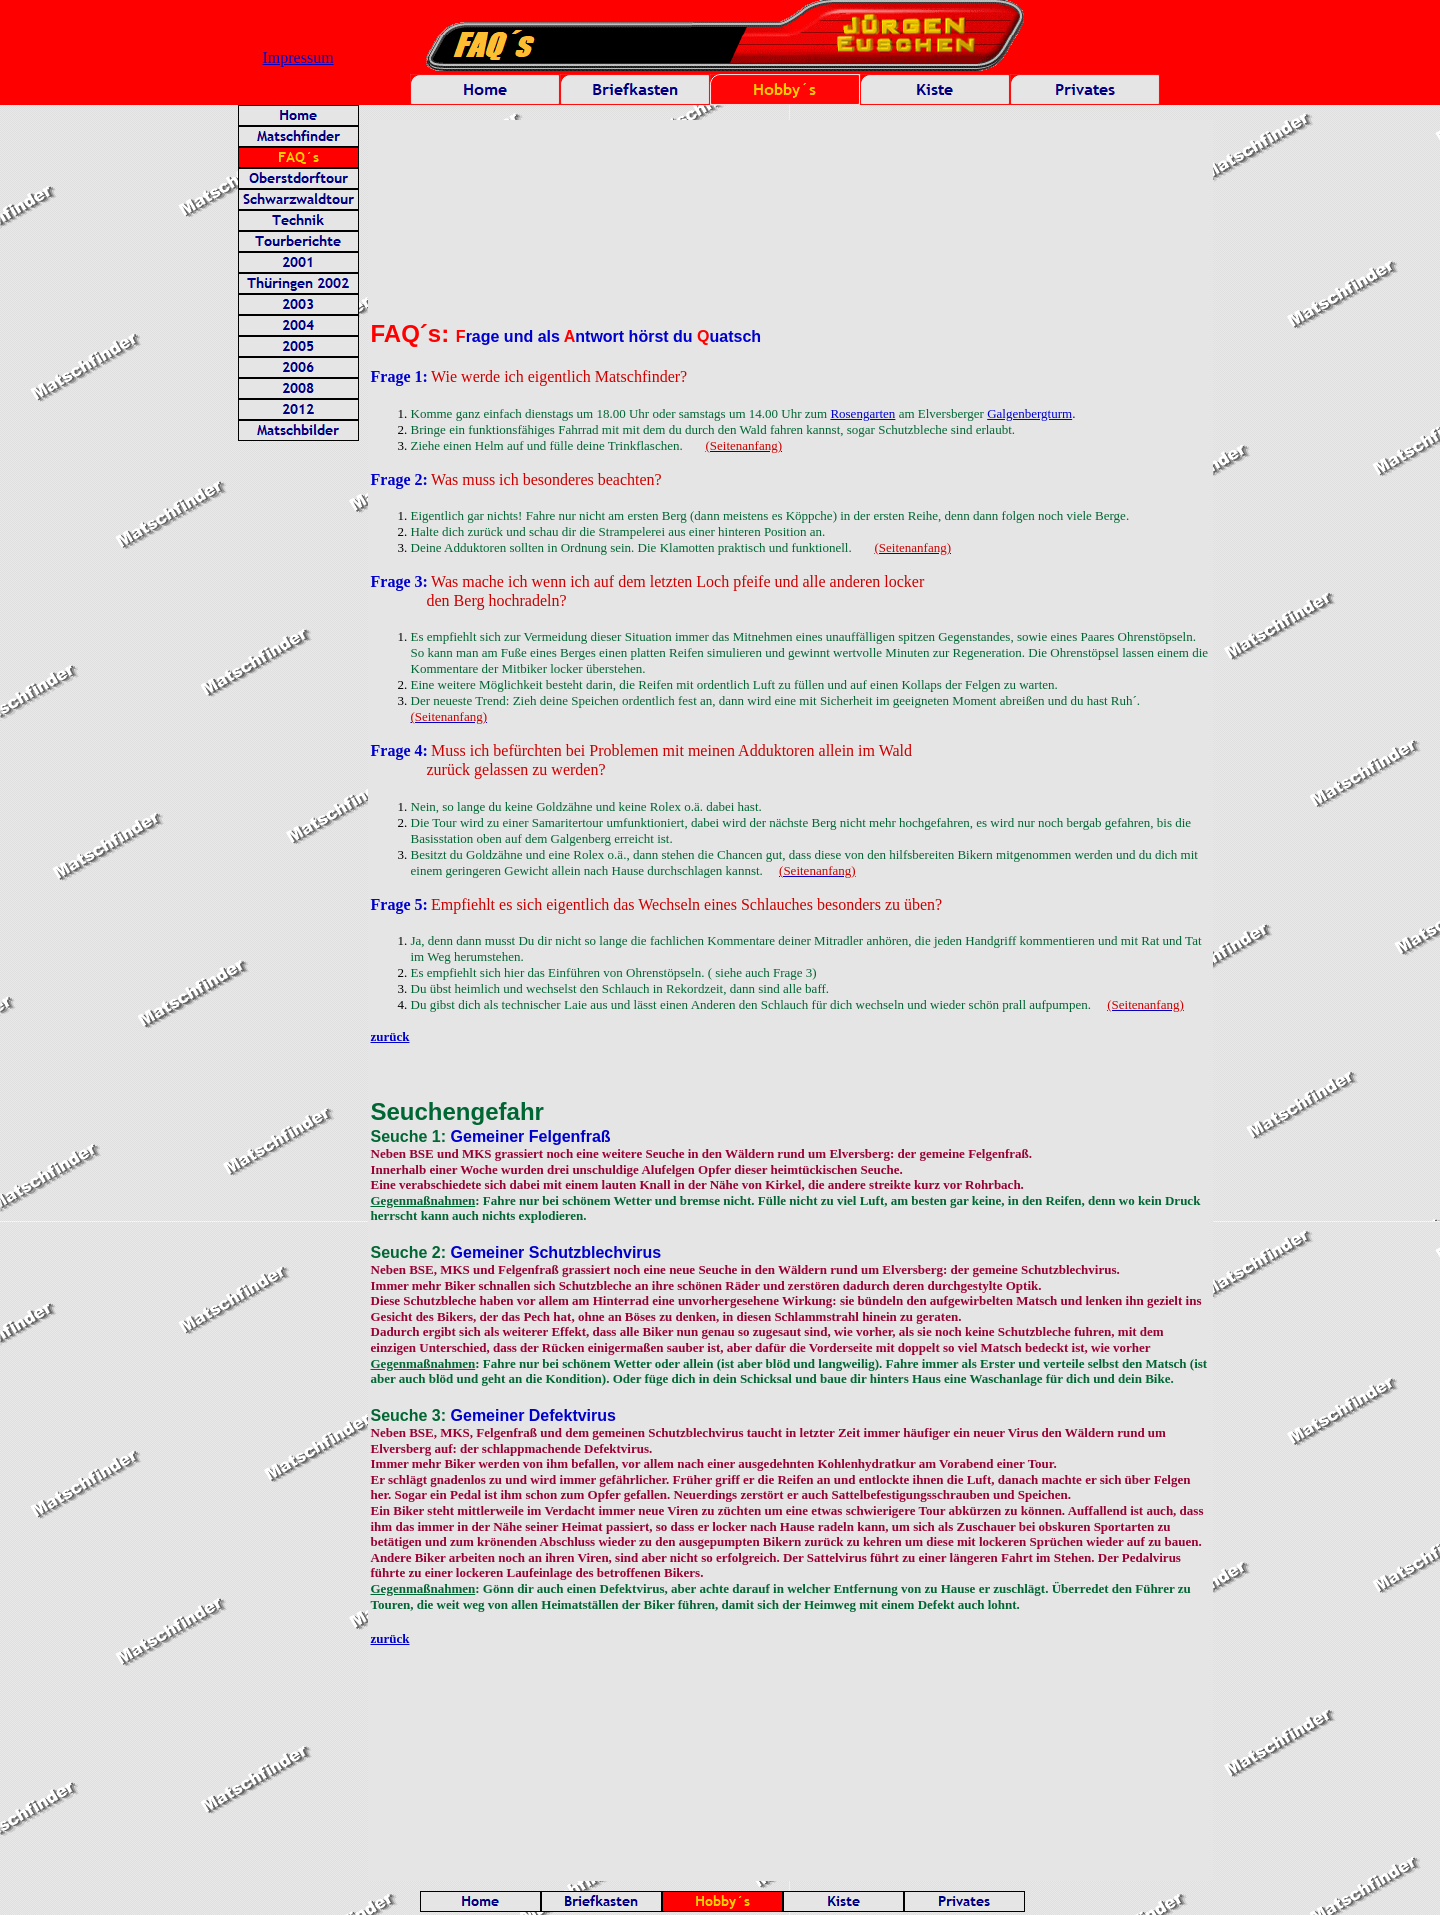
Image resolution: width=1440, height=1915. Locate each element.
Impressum (298, 57)
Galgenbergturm (1029, 413)
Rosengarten (862, 413)
